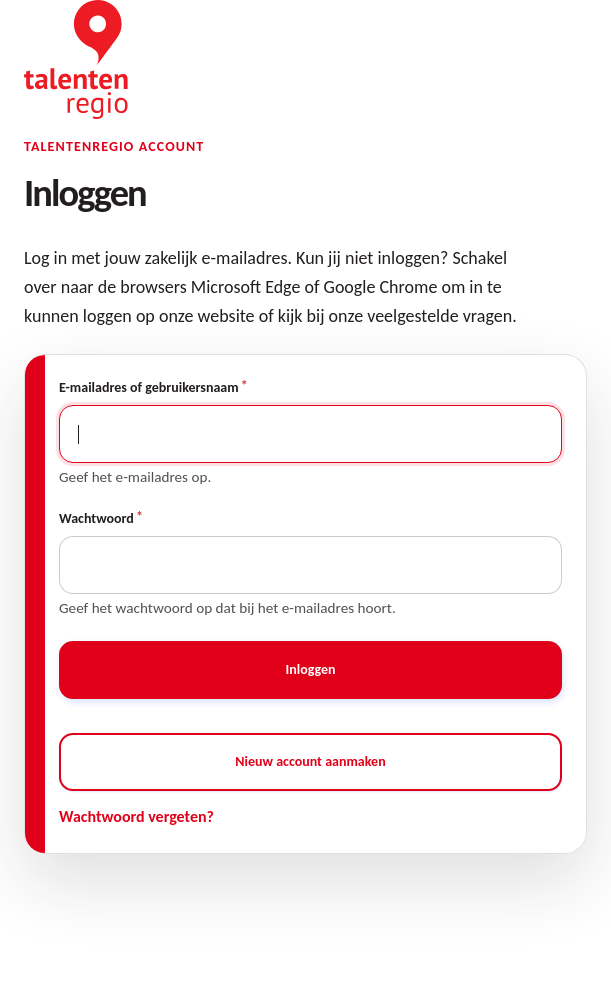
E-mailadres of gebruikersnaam (149, 387)
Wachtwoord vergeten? (136, 816)
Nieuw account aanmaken (310, 761)
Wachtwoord (96, 518)
